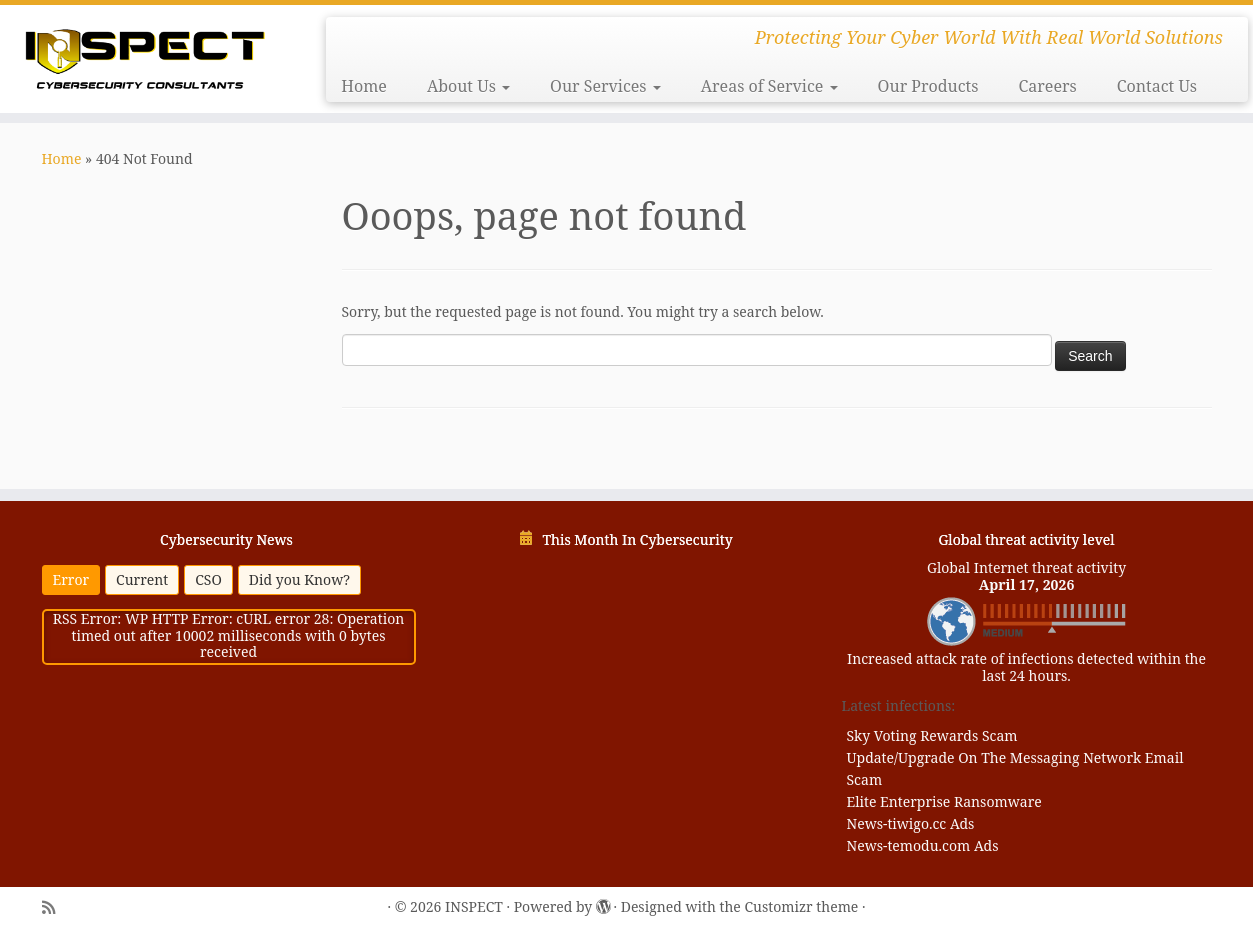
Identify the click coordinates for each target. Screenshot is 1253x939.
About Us (468, 86)
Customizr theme (801, 907)
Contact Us (1157, 86)
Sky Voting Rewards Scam (932, 735)
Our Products (928, 86)
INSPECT (474, 907)
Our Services (605, 86)
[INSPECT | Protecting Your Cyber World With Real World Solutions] (144, 56)
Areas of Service (769, 86)
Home (364, 86)
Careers (1047, 86)
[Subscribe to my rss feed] (48, 908)
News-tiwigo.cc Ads (911, 823)
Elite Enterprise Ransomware (944, 801)
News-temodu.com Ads (923, 845)
